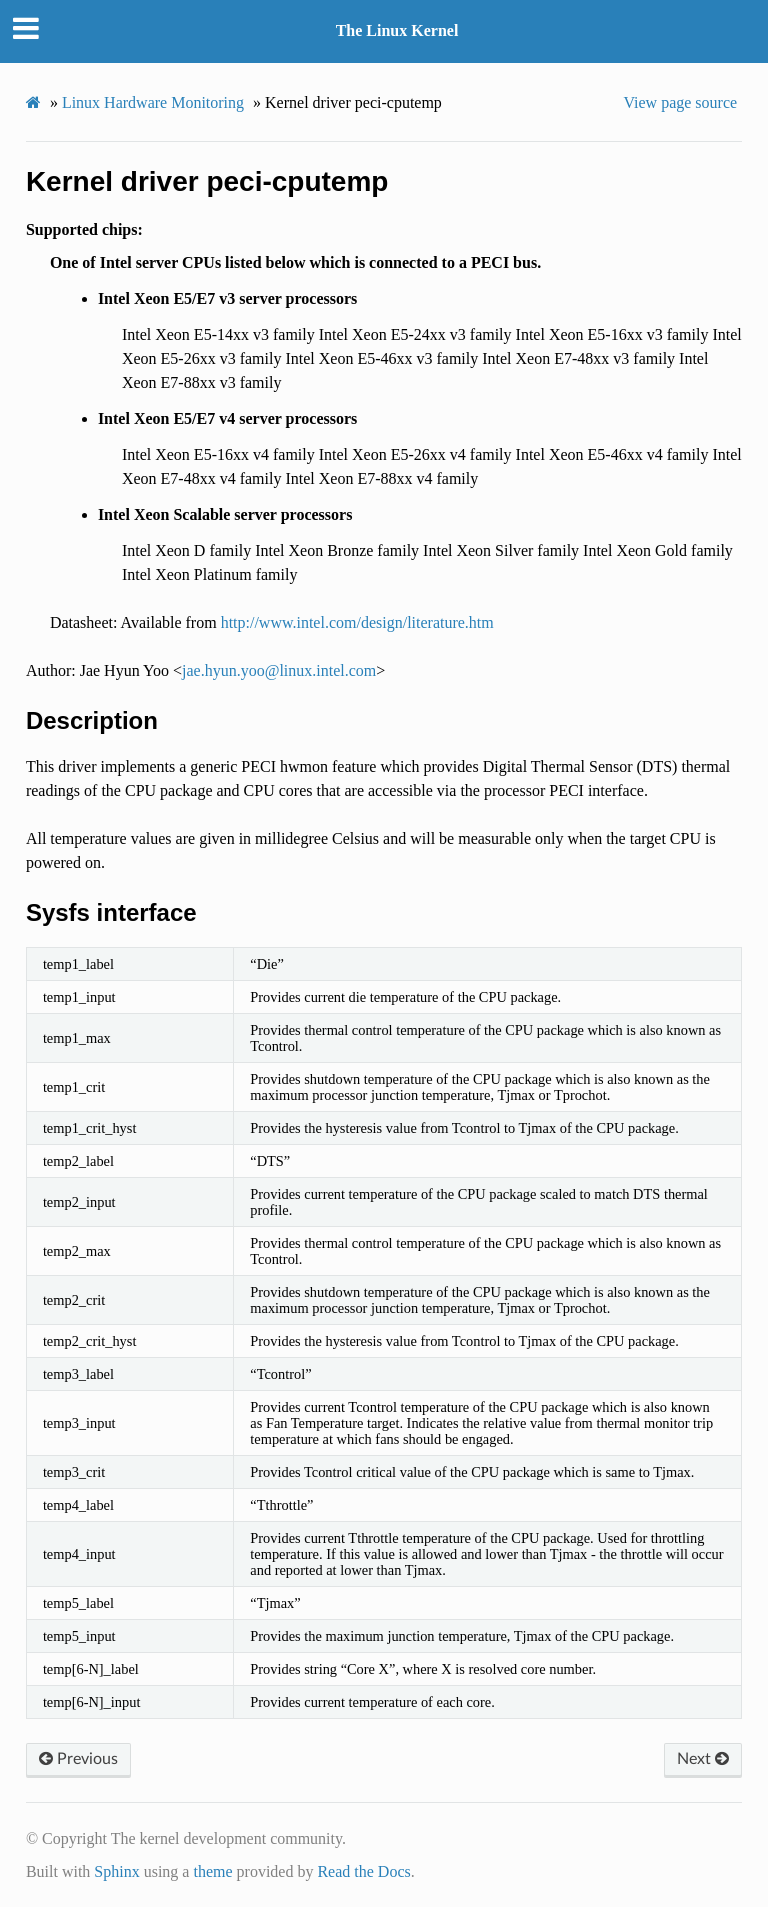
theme (212, 1871)
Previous (78, 1759)
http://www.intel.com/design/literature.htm (357, 622)
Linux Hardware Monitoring (153, 102)
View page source (680, 102)
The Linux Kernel (397, 30)
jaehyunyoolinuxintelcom (279, 670)
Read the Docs (363, 1871)
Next (703, 1759)
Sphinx (116, 1871)
